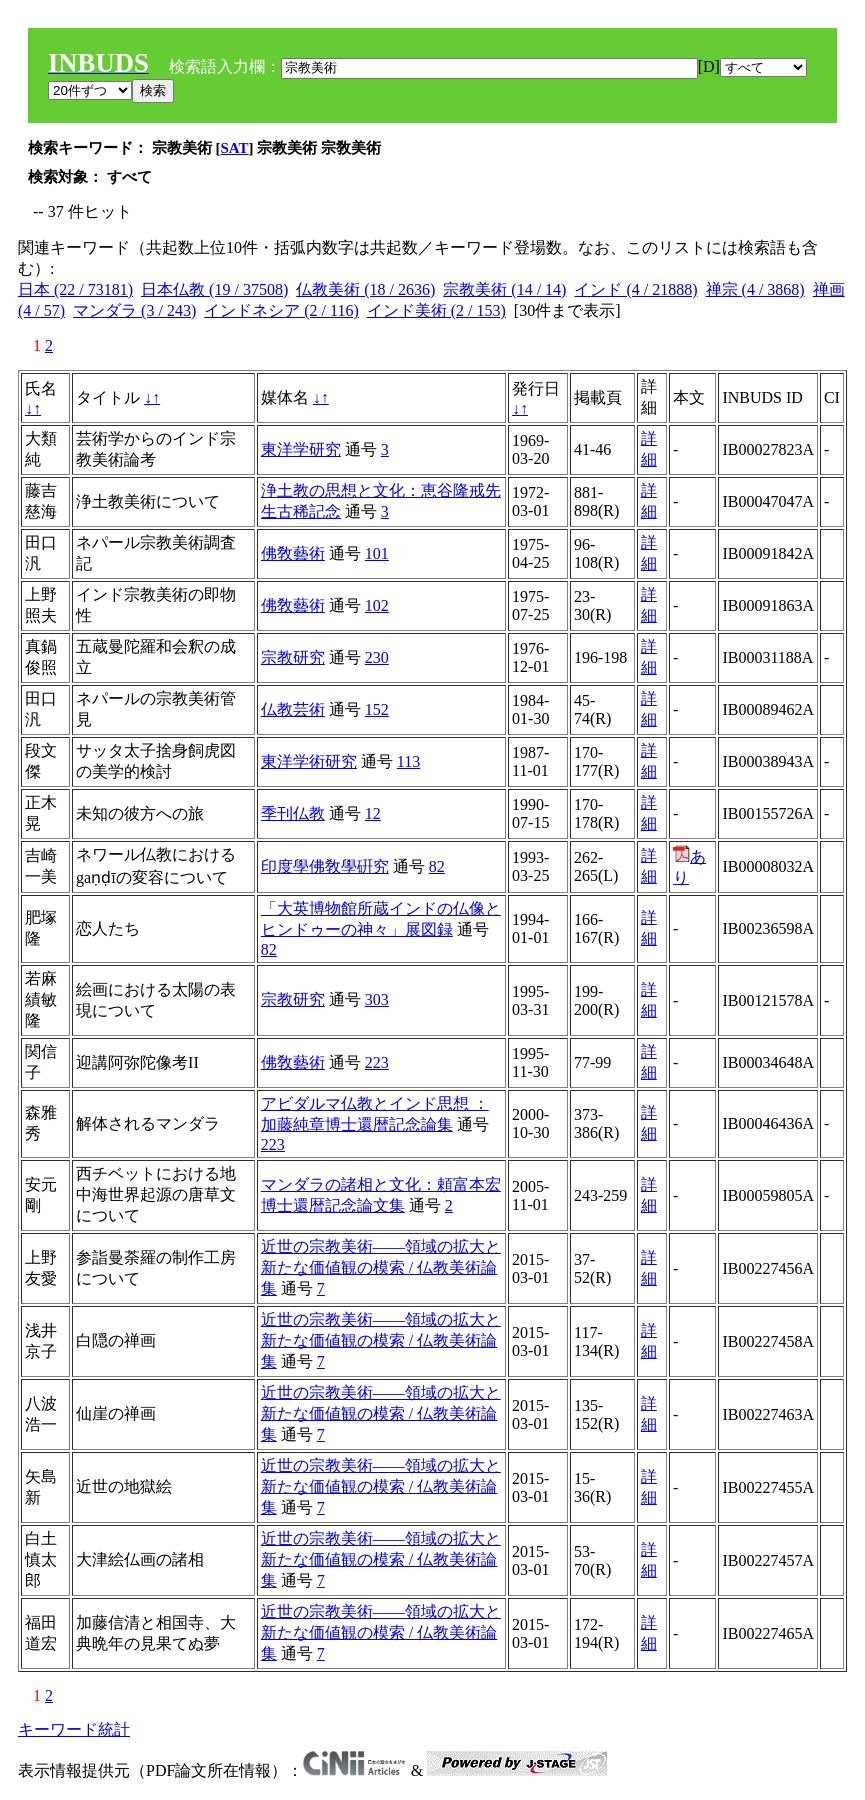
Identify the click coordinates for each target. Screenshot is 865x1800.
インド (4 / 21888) (635, 289)
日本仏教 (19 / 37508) (214, 289)
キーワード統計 (74, 1729)
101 (377, 553)
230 (377, 657)
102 (377, 605)
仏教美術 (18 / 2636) (365, 289)
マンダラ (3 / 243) (134, 310)
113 (408, 761)
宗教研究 (293, 657)
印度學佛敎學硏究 (325, 866)
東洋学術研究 (309, 761)
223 (377, 1062)
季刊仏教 (293, 813)
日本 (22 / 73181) (75, 289)
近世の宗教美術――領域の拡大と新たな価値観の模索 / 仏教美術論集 (381, 1267)
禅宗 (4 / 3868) (755, 289)
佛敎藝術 (293, 553)
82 (437, 866)
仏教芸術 (293, 709)
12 (373, 813)
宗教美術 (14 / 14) (504, 289)
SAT (235, 148)
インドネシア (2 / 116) (281, 310)
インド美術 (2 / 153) (436, 310)
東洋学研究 (301, 449)
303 (377, 999)
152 (377, 709)
